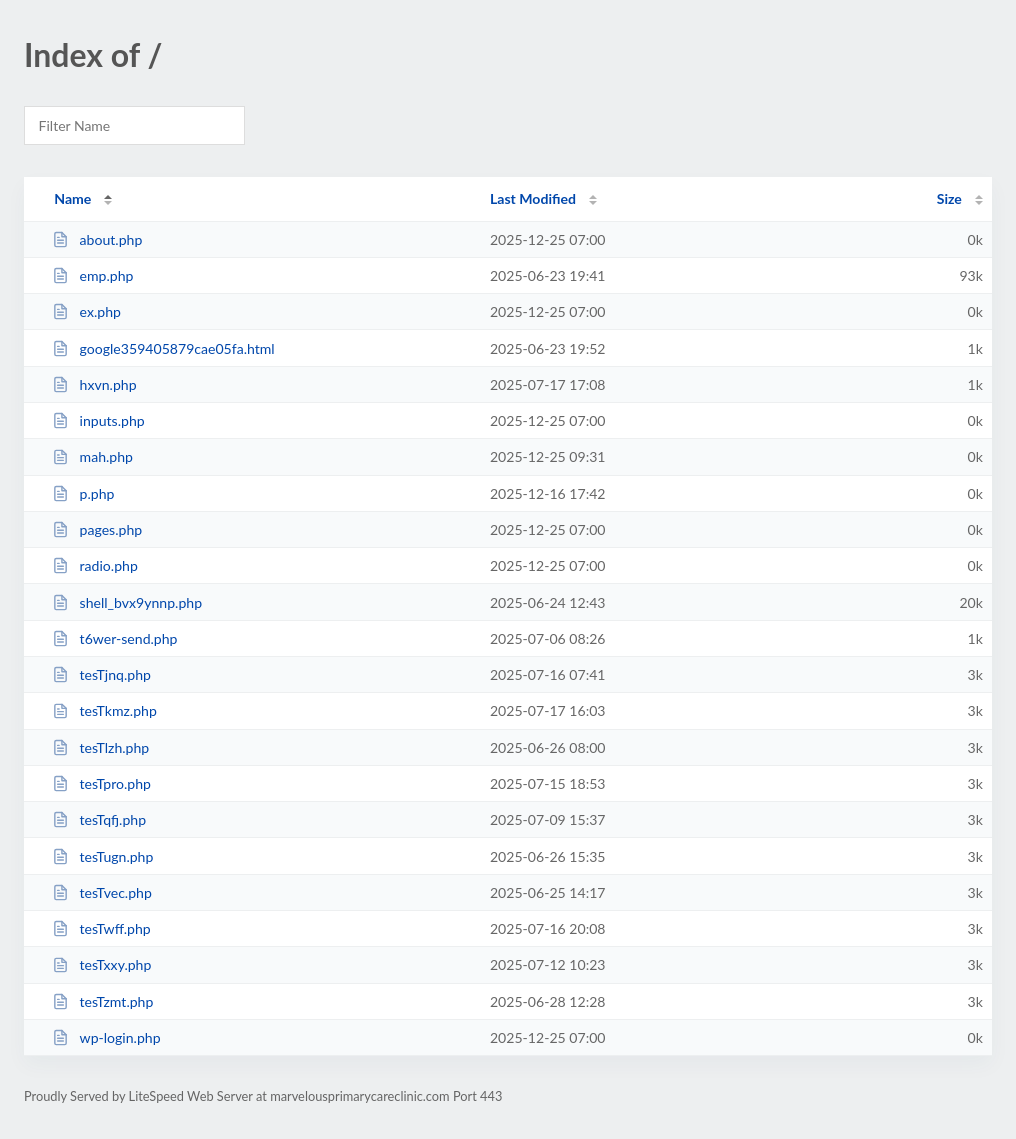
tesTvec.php (102, 892)
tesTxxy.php (101, 964)
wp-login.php (106, 1037)
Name (72, 198)
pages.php (97, 529)
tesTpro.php (101, 783)
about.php (97, 239)
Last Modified (533, 198)
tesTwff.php (101, 928)
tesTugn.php (102, 856)
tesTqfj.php (99, 819)
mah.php (92, 456)
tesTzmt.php (102, 1001)
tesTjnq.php (101, 674)
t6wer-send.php (114, 638)
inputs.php (98, 420)
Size (949, 198)
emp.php (92, 275)
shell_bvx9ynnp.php (127, 602)
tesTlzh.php (100, 747)
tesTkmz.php (104, 710)
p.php (83, 493)
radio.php (95, 565)
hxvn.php (94, 384)
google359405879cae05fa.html (163, 348)
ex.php (86, 311)
